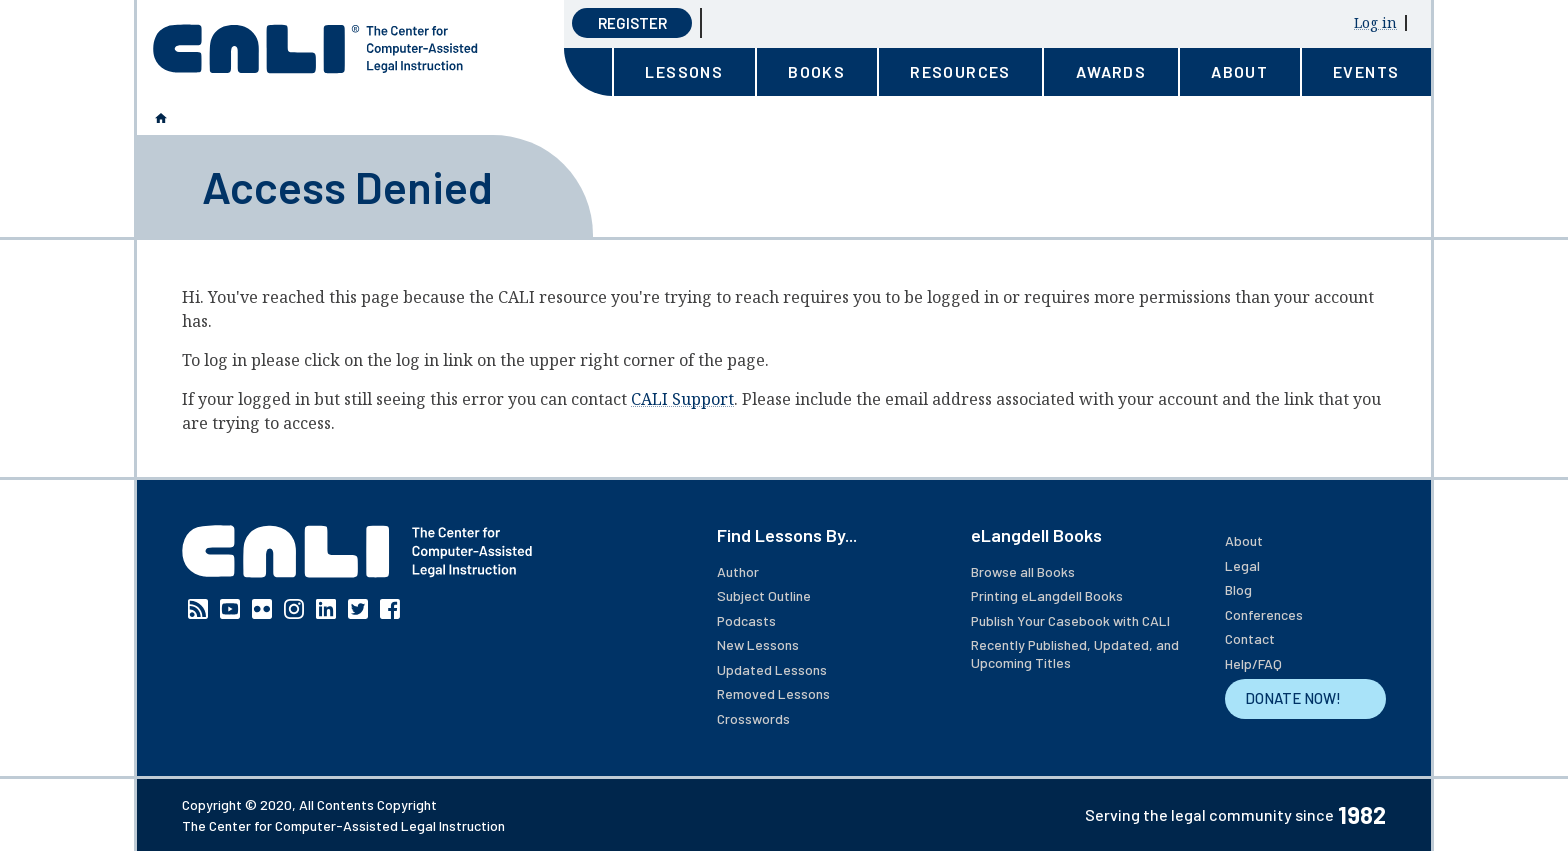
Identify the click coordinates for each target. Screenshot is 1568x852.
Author (738, 571)
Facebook (390, 609)
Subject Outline (764, 595)
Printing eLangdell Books (1047, 595)
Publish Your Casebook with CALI (1070, 620)
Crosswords (753, 718)
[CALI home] (315, 49)
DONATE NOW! (1293, 698)
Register (632, 23)
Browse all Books (1023, 571)
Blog (1238, 589)
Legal (1242, 565)
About (1244, 540)
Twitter (358, 609)
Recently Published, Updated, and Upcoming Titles (1075, 653)
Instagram (294, 609)
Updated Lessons (772, 669)
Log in (1375, 22)
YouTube (230, 609)
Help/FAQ (1253, 663)
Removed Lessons (773, 693)
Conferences (1264, 614)
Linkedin (326, 609)
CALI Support (682, 399)
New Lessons (758, 644)
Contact (1250, 638)
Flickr (262, 609)
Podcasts (746, 620)
